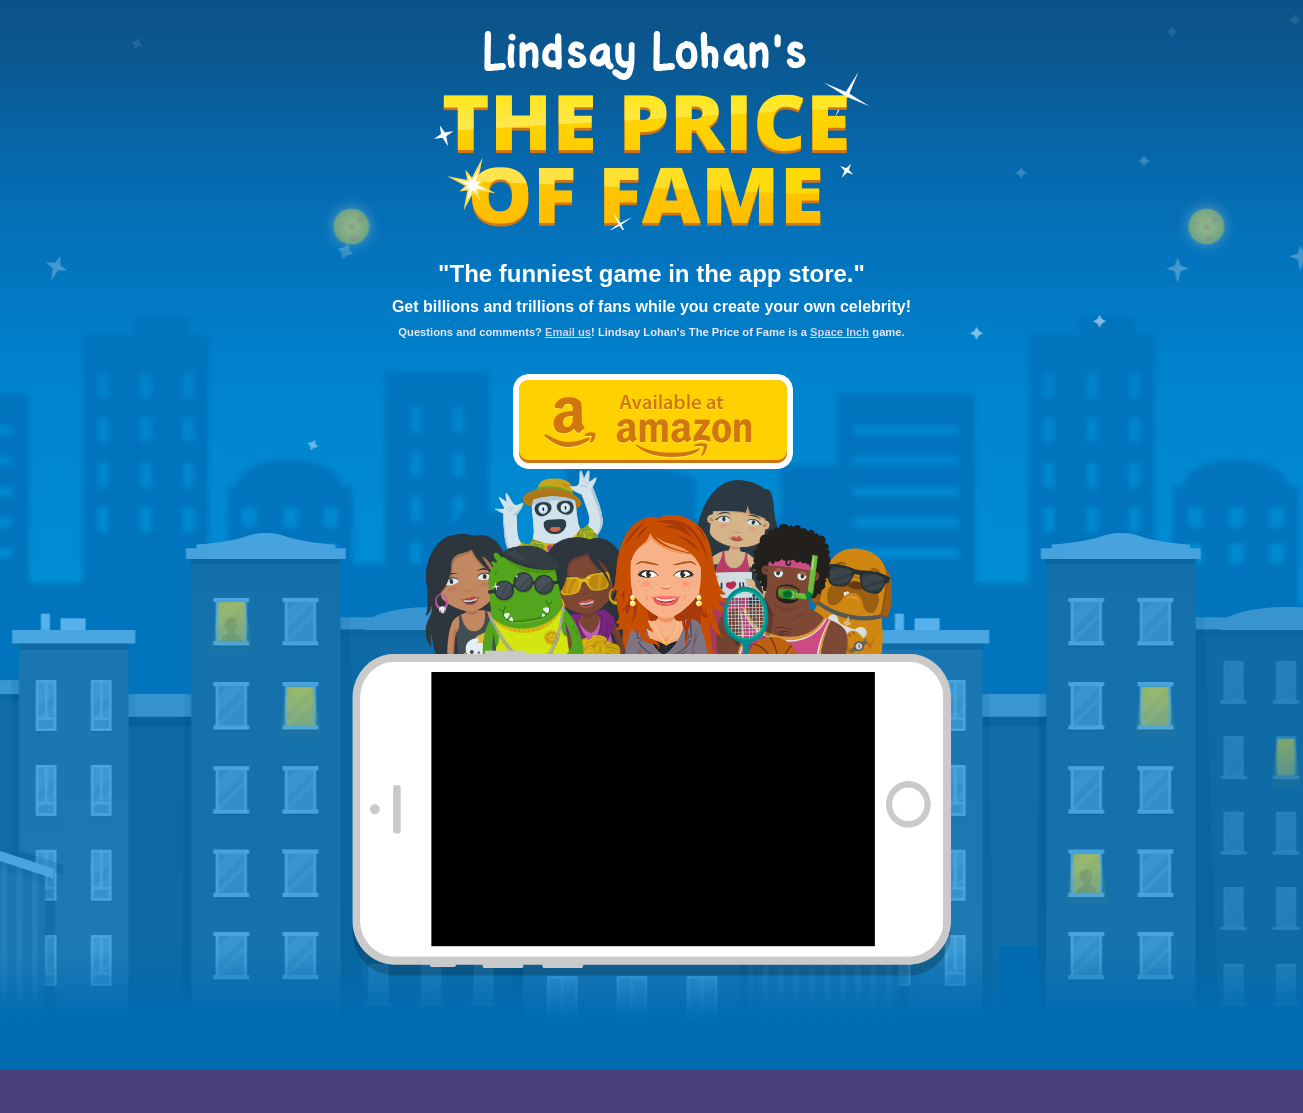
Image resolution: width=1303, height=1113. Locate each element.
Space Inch (839, 332)
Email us (568, 332)
